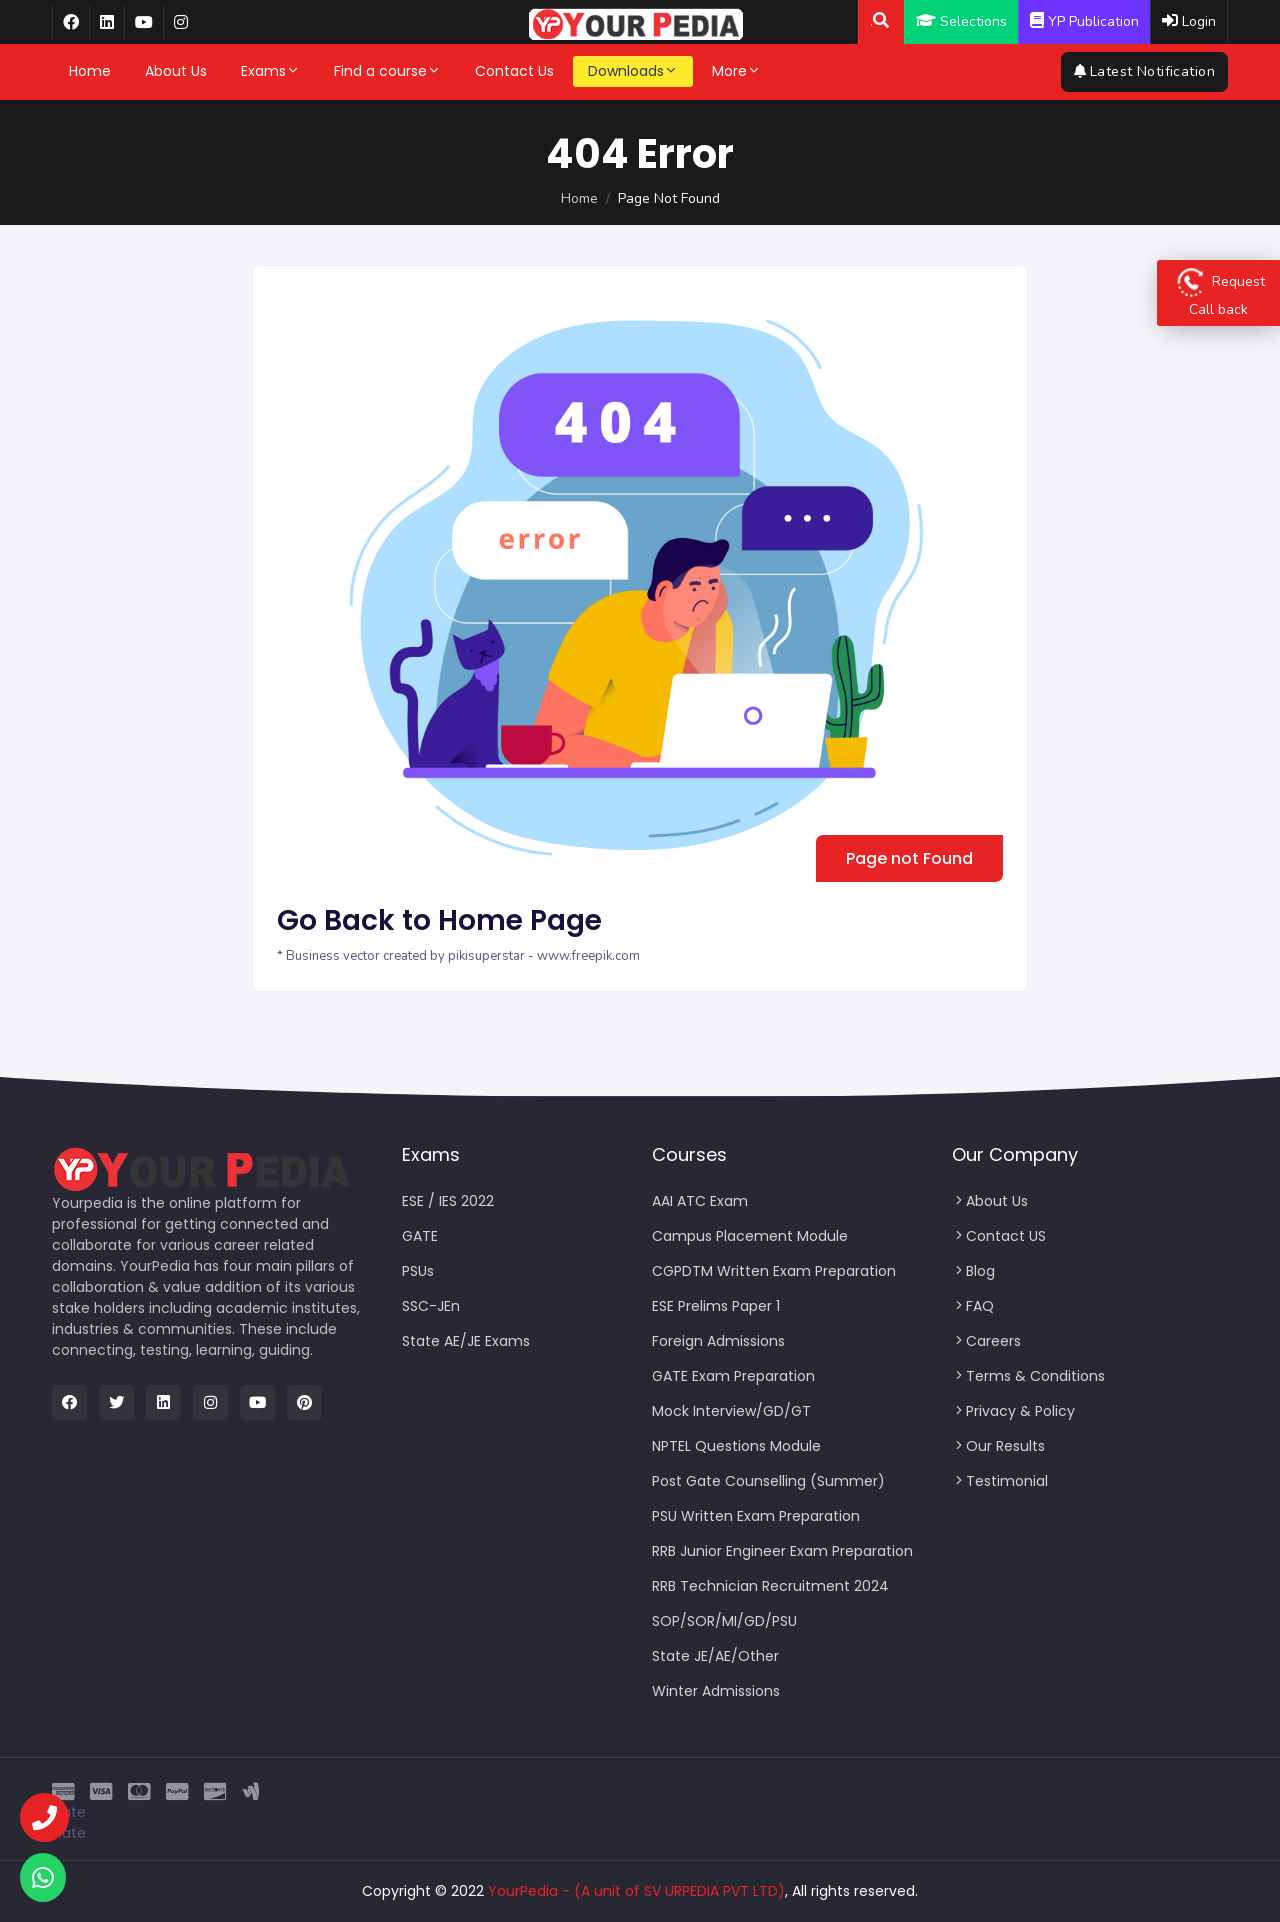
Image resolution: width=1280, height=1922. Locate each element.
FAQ (973, 1306)
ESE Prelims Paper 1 (716, 1306)
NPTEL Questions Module (736, 1446)
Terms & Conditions (1028, 1376)
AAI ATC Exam (700, 1201)
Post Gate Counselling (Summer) (768, 1481)
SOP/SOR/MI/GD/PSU (724, 1621)
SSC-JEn (431, 1306)
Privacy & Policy (1013, 1411)
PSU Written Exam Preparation (756, 1516)
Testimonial (1000, 1481)
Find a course (387, 71)
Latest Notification (1144, 71)
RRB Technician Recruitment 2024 (770, 1586)
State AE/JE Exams (466, 1341)
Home (90, 71)
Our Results (998, 1446)
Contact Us (514, 71)
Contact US (999, 1236)
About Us (176, 71)
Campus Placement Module (750, 1236)
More (736, 71)
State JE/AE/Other (715, 1656)
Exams (270, 71)
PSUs (418, 1271)
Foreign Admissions (718, 1341)
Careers (986, 1341)
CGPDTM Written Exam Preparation (774, 1271)
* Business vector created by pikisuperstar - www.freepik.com (458, 956)
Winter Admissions (716, 1691)
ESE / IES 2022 (448, 1201)
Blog (973, 1271)
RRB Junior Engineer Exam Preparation (782, 1551)
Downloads (633, 71)
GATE (420, 1236)
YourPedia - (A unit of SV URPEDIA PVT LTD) (636, 1891)
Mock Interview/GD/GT (731, 1411)
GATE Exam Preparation (733, 1376)
